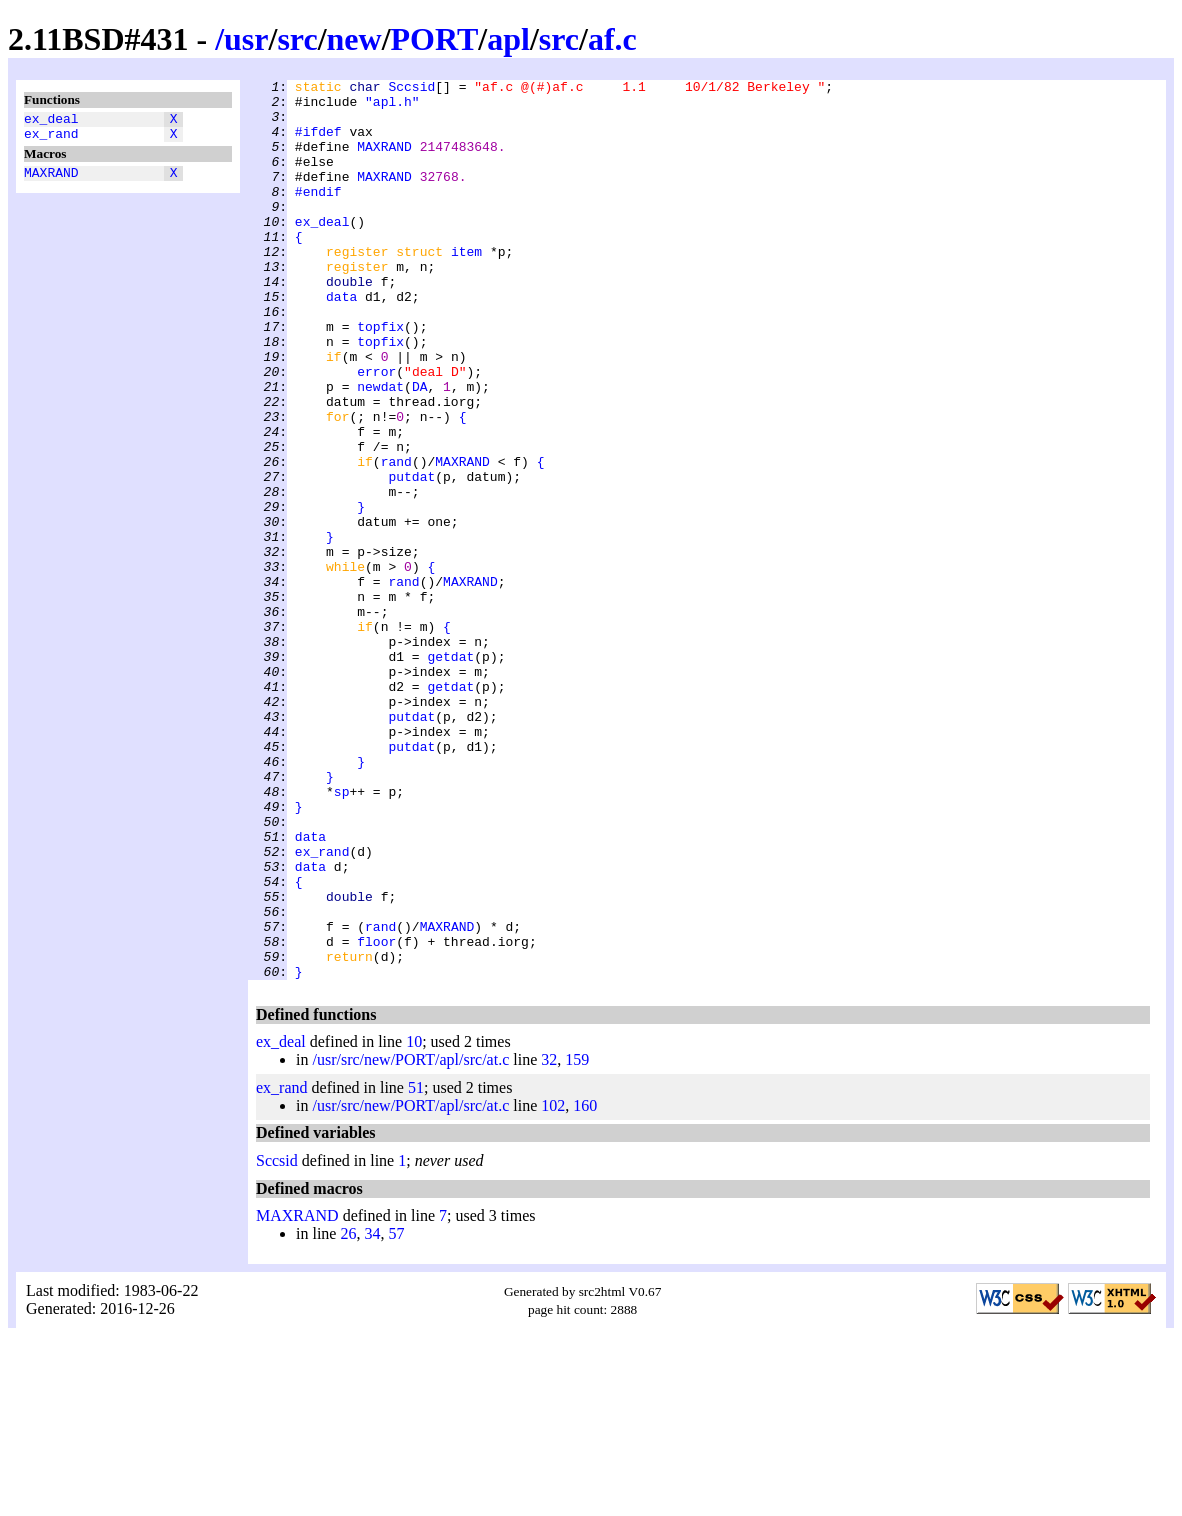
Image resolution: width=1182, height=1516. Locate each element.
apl (508, 39)
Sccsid (411, 89)
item (466, 287)
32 (549, 1239)
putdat (411, 557)
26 (348, 1413)
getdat (450, 773)
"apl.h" (392, 107)
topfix (380, 377)
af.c (612, 39)
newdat (380, 449)
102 (553, 1285)
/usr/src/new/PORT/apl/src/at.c (410, 1239)
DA (420, 449)
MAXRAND (51, 181)
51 (416, 1267)
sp (342, 935)
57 (396, 1413)
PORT (435, 39)
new (354, 39)
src (297, 39)
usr (246, 39)
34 (372, 1413)
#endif (318, 215)
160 (585, 1285)
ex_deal (51, 121)
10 (414, 1221)
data (341, 341)
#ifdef (318, 143)
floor (376, 1115)
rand (396, 539)
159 (577, 1239)
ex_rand (51, 139)
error (376, 431)
